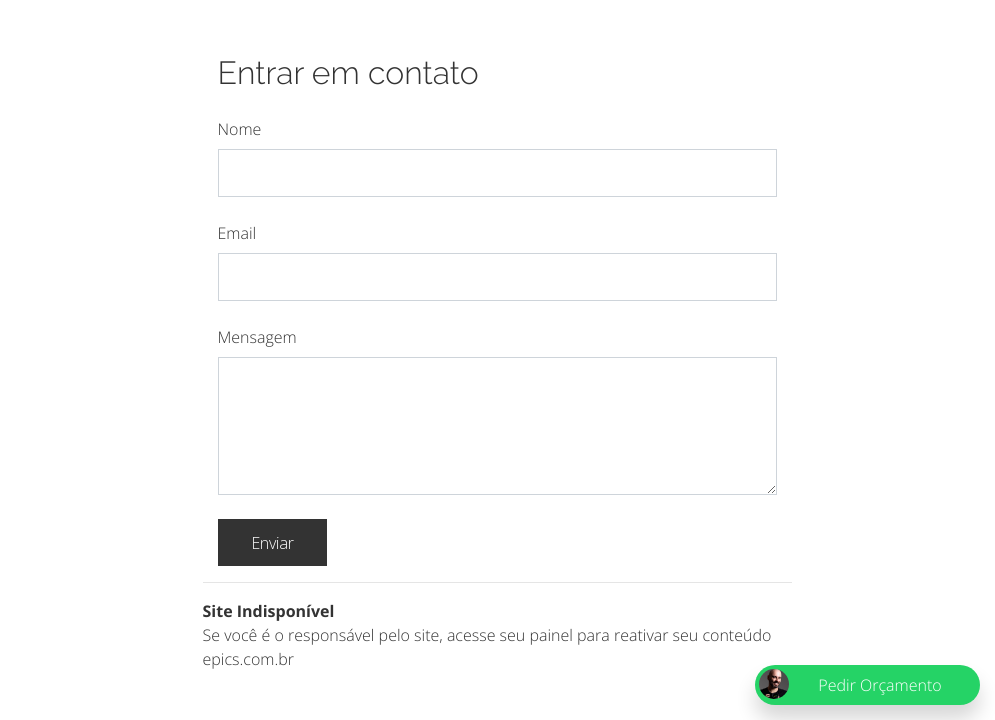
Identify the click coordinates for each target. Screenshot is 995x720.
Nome (240, 129)
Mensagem (257, 337)
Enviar (272, 543)
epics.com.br (248, 659)
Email (237, 233)
